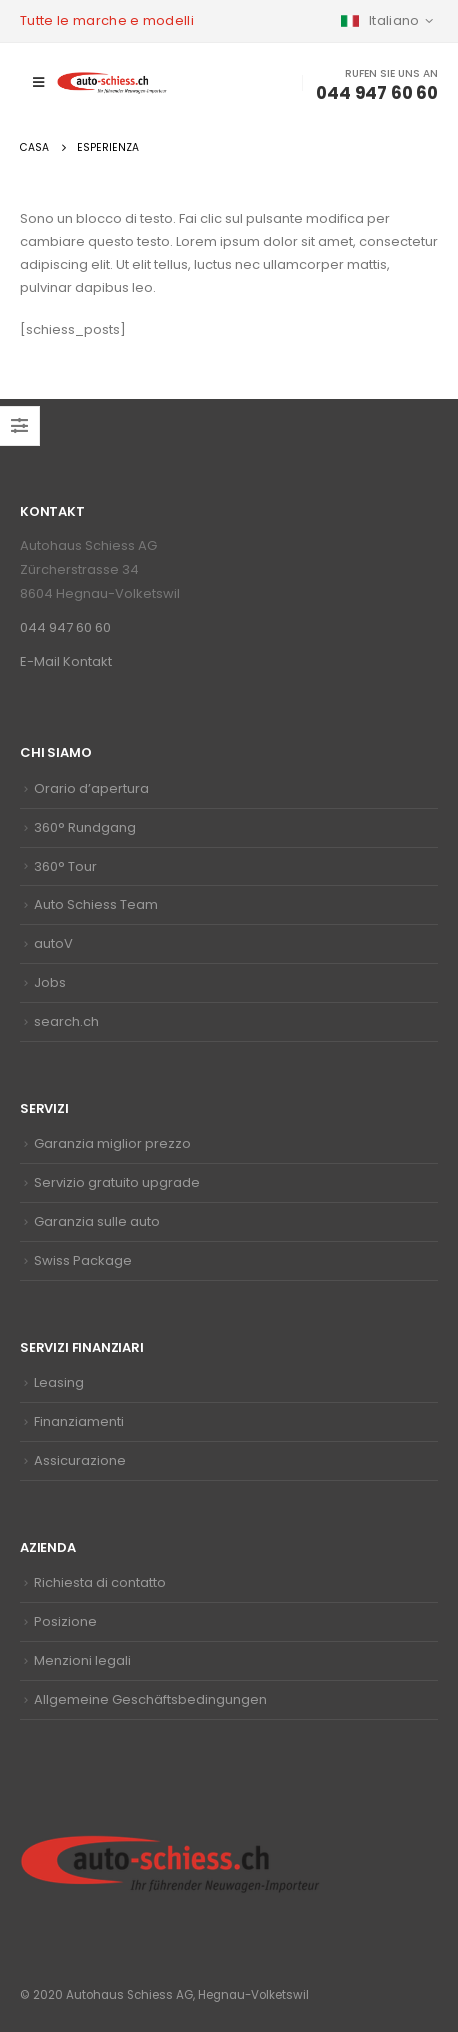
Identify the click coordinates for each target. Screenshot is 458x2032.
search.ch (66, 1021)
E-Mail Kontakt (66, 661)
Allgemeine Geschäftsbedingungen (150, 1699)
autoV (53, 943)
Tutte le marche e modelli (107, 20)
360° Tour (65, 866)
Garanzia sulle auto (97, 1221)
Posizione (65, 1621)
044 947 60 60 (65, 627)
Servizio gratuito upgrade (117, 1182)
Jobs (50, 982)
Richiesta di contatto (100, 1582)
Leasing (59, 1382)
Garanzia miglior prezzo (112, 1143)
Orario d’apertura (91, 788)
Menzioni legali (82, 1660)
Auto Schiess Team (96, 904)
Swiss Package (83, 1260)
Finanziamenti (79, 1421)
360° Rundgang (85, 827)
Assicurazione (80, 1460)
